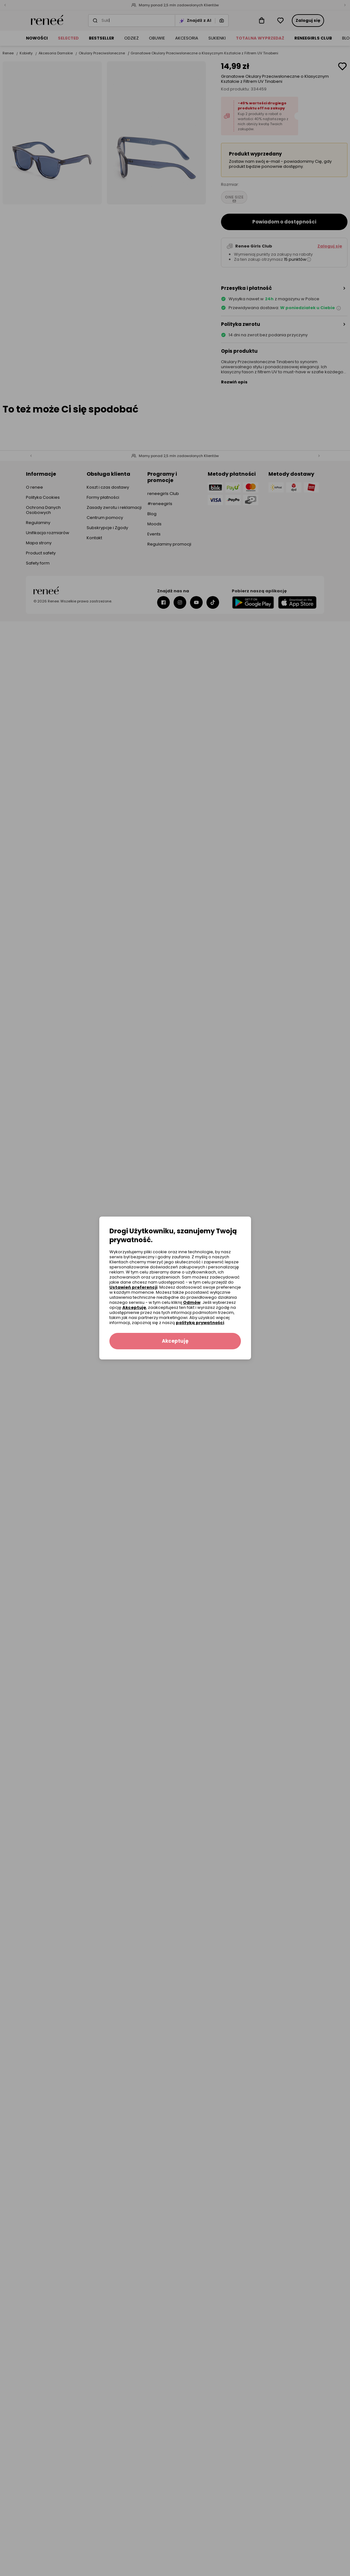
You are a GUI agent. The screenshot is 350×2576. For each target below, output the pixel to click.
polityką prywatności (200, 1323)
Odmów (191, 1302)
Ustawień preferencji (133, 1287)
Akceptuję (134, 1307)
